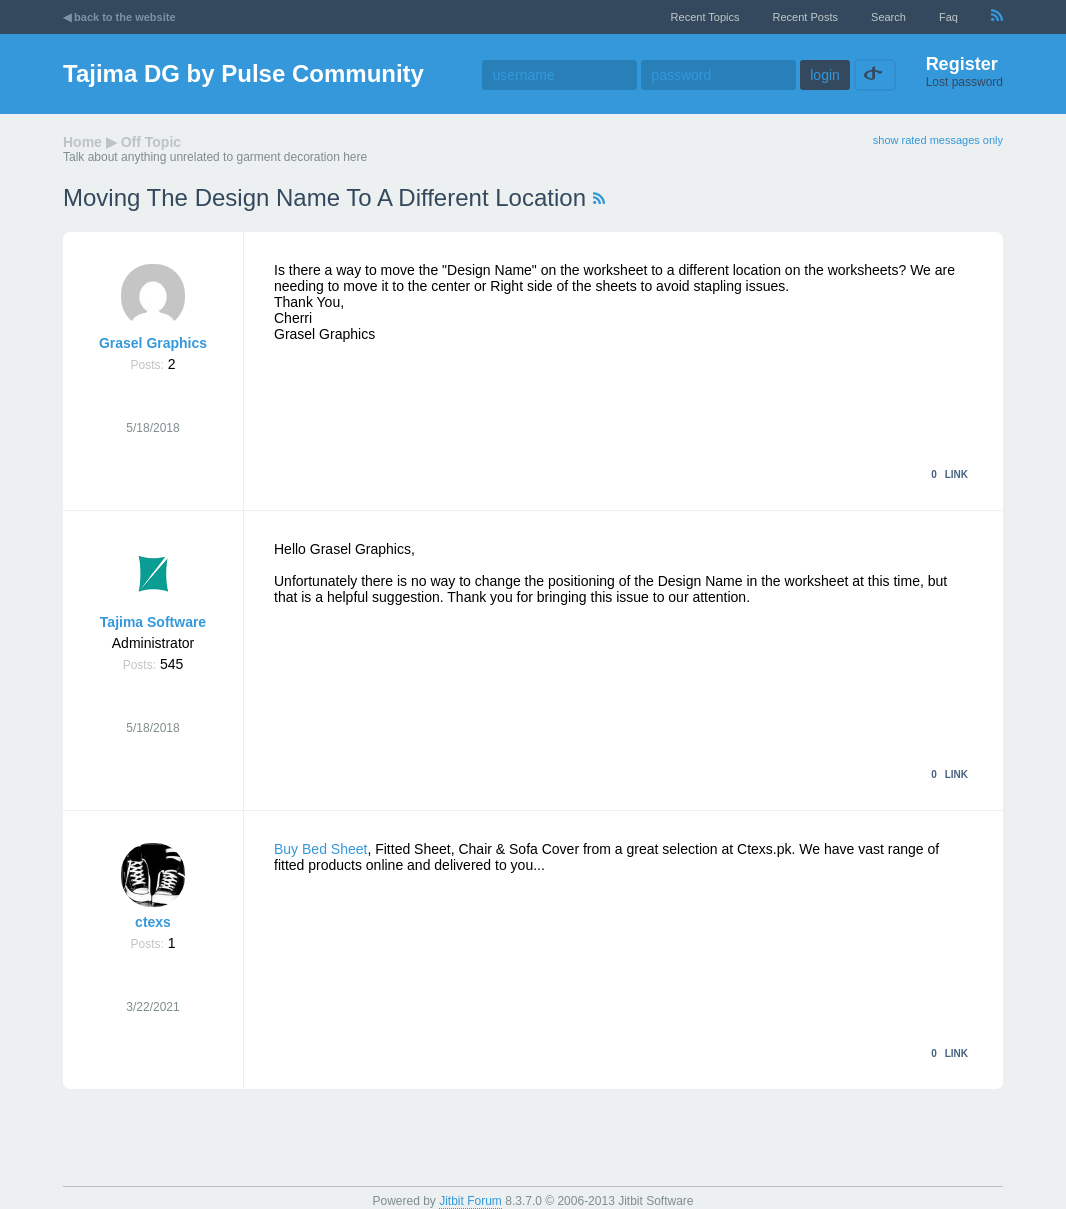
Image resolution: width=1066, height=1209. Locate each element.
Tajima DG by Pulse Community (243, 73)
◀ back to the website (119, 17)
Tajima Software (153, 622)
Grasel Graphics (153, 343)
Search (888, 17)
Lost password (964, 82)
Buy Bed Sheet (320, 849)
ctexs (153, 922)
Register (962, 64)
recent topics (705, 17)
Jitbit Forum (470, 1201)
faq (948, 17)
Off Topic (151, 142)
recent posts (805, 17)
